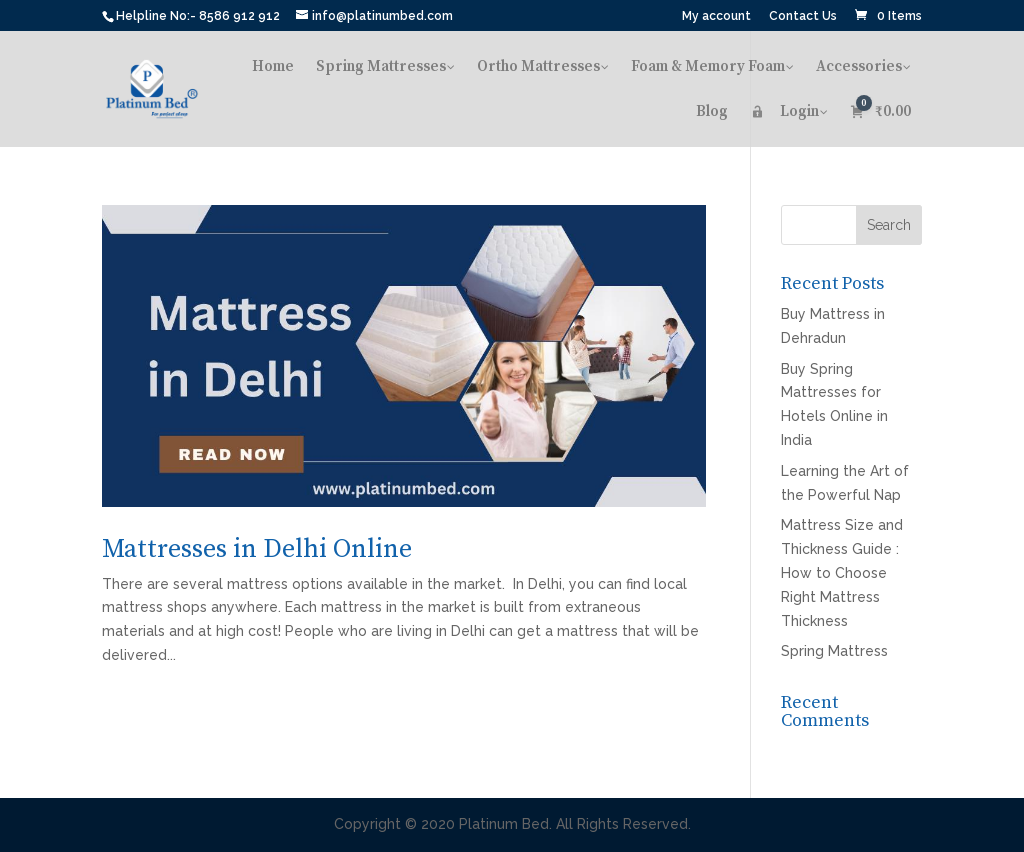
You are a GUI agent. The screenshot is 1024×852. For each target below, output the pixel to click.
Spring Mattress (834, 651)
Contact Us (803, 16)
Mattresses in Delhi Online (257, 549)
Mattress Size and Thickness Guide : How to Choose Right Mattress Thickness (842, 572)
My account (716, 16)
